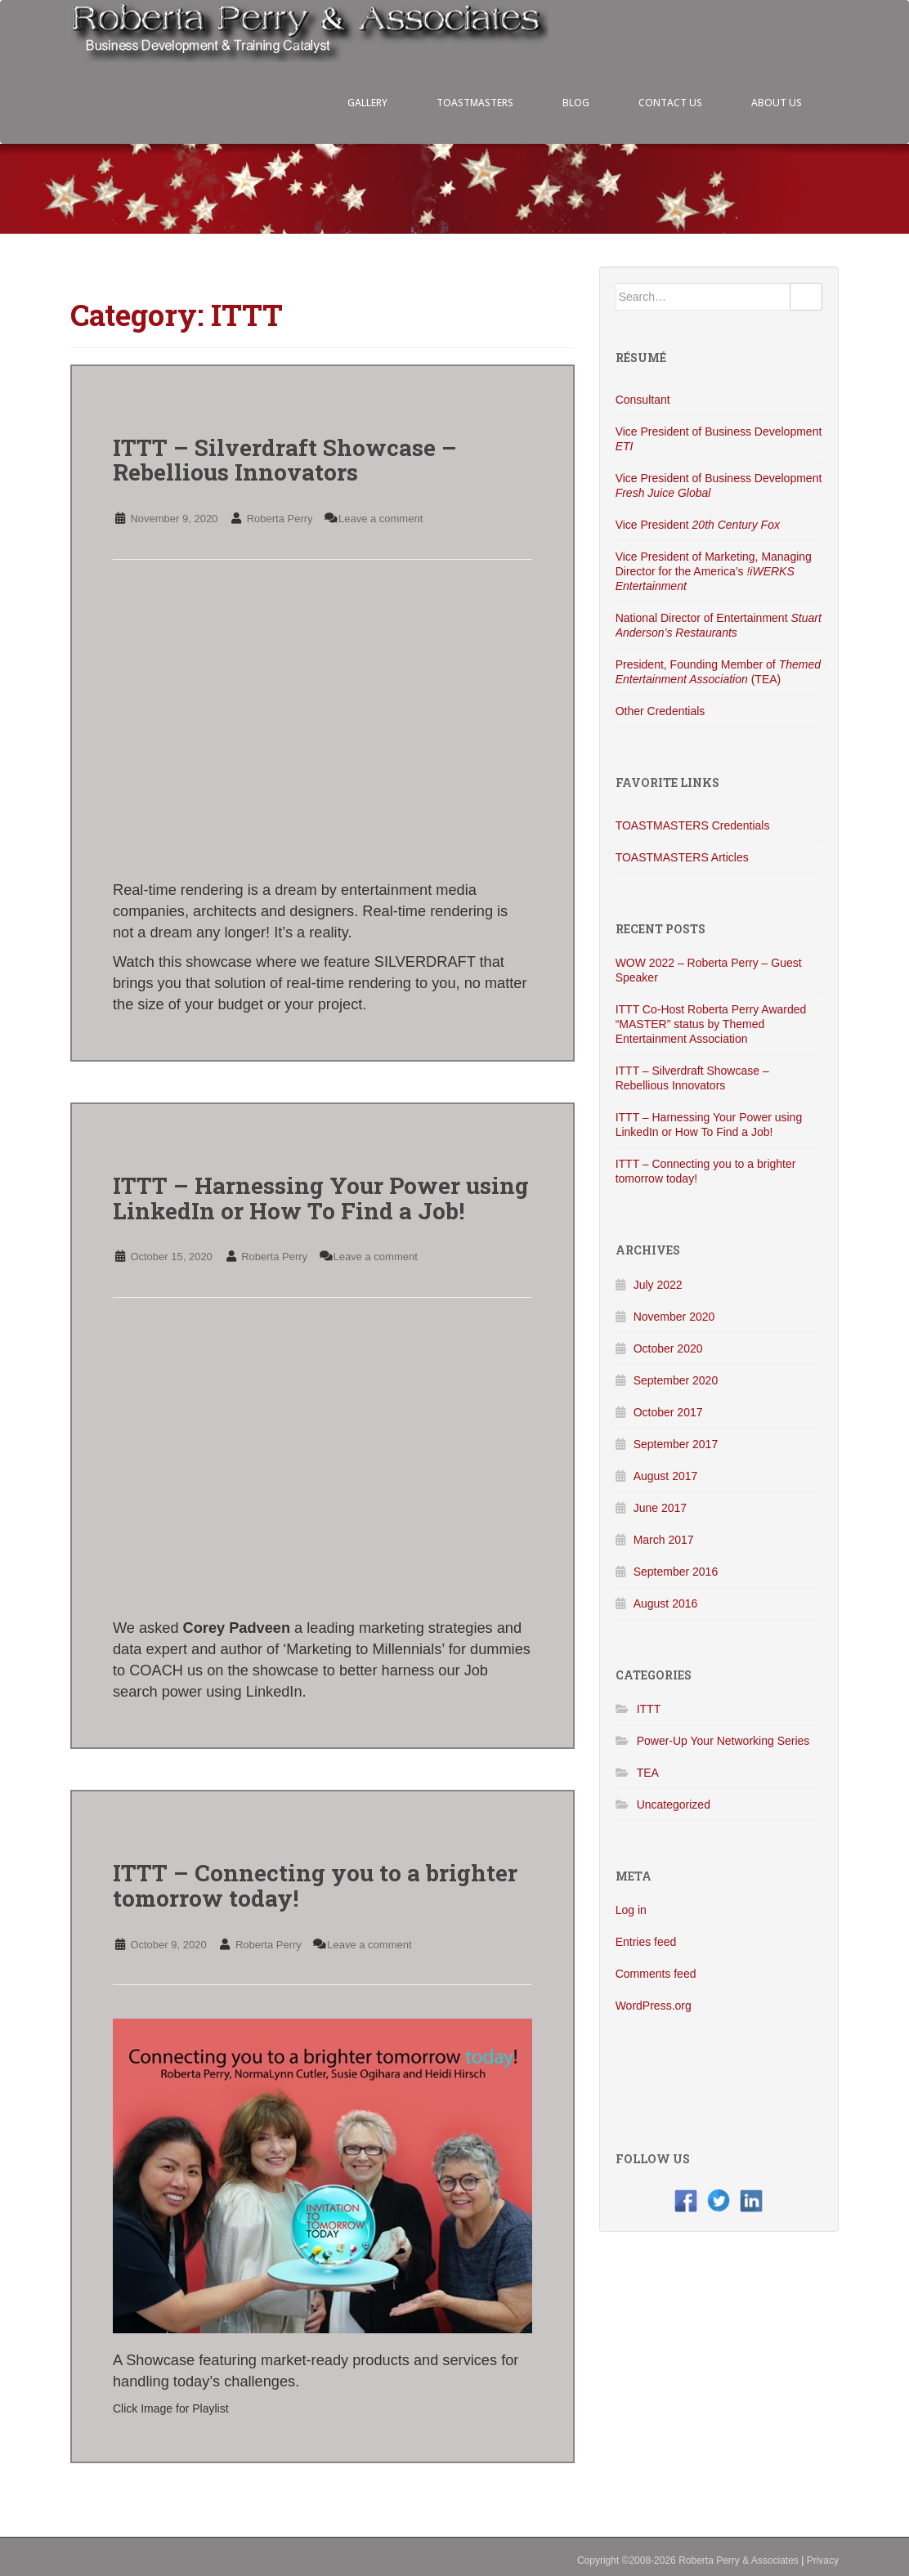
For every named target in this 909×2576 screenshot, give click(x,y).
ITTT (649, 1708)
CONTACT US (670, 103)
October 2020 (668, 1348)
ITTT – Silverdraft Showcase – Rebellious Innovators (285, 460)
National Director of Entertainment (719, 625)
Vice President (698, 524)
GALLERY (367, 103)
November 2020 (674, 1316)
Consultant (643, 399)
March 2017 (664, 1539)
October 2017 (668, 1412)
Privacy (823, 2560)
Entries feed (646, 1941)
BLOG (575, 103)
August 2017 (666, 1476)
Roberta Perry (280, 518)
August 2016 (666, 1603)
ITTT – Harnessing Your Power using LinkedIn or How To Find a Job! (321, 1198)
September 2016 (676, 1571)
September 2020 (676, 1380)
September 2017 (676, 1444)
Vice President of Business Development (719, 439)
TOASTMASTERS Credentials (693, 825)
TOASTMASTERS (475, 103)
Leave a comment (380, 518)
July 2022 (658, 1284)
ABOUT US (776, 103)
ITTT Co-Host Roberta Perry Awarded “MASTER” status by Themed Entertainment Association (711, 1024)
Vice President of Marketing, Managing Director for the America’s (714, 571)
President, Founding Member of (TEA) (718, 672)
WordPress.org (654, 2005)
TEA (648, 1772)
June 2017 (660, 1507)
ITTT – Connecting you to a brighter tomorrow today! (315, 1885)
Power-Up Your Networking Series (723, 1740)
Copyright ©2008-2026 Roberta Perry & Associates (688, 2560)
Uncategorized (673, 1804)
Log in (631, 1909)
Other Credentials (660, 711)
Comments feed (656, 1973)
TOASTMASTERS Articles (682, 857)
